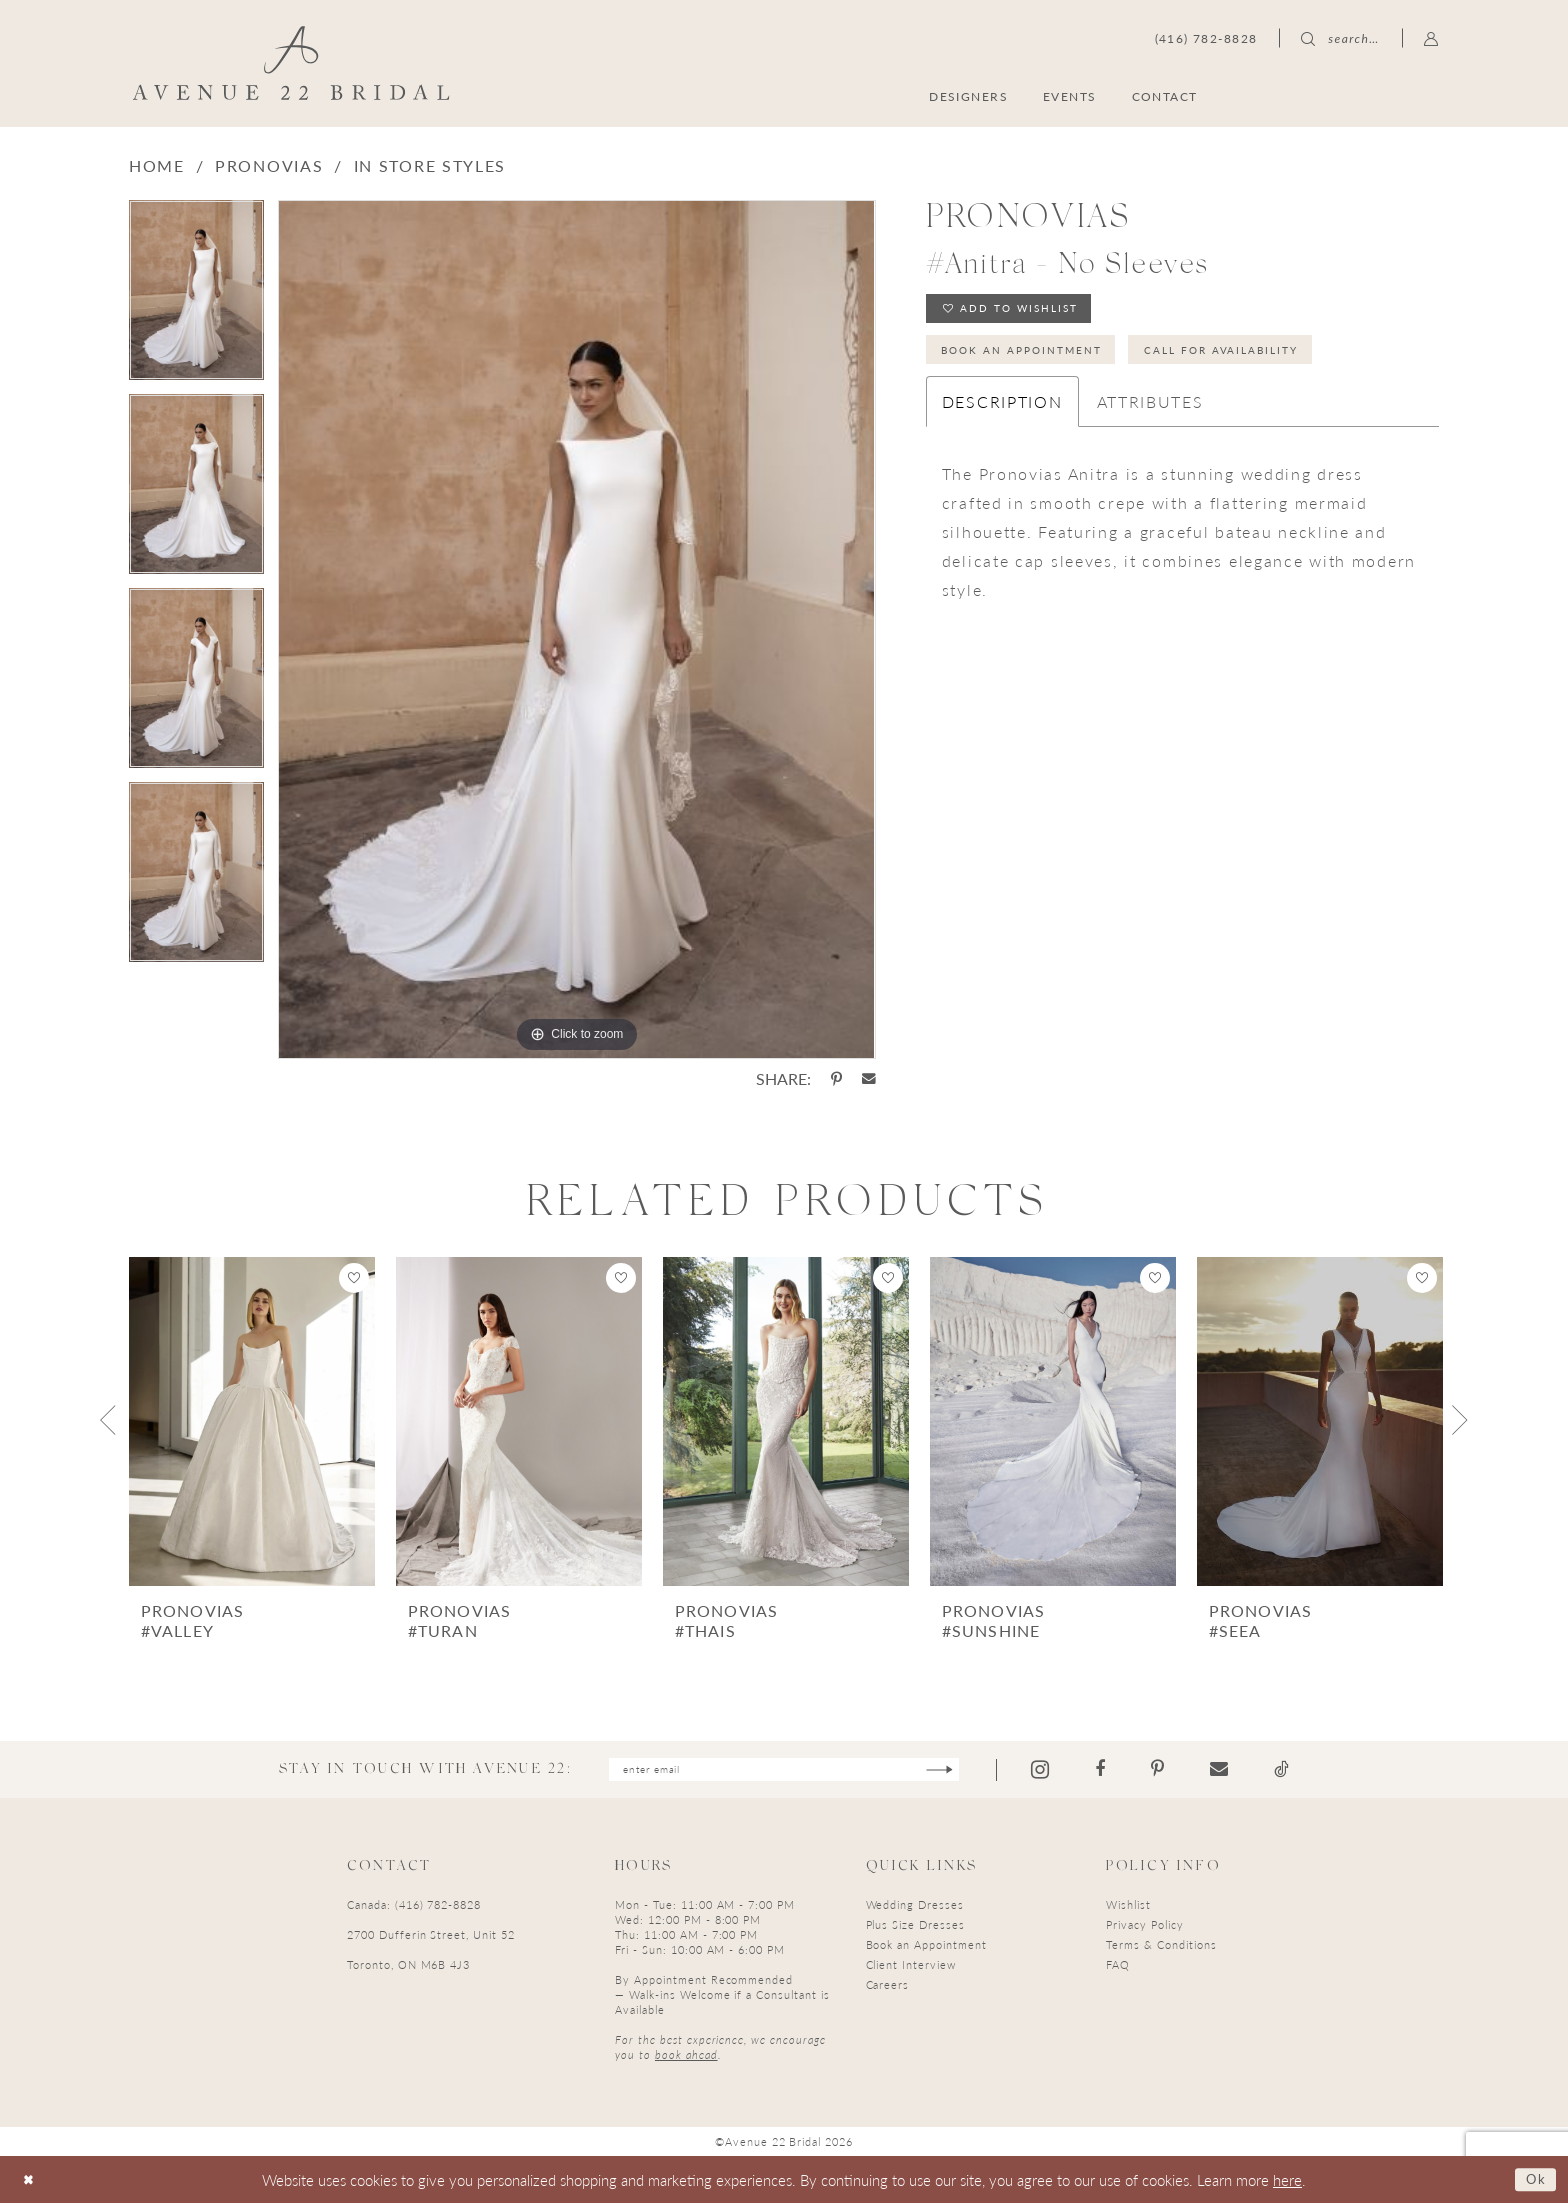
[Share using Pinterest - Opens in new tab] (836, 1079)
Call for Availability (1271, 360)
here (1287, 2182)
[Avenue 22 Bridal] (291, 63)
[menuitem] (1342, 95)
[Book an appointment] (1342, 95)
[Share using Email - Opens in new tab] (869, 1079)
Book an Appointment (1038, 360)
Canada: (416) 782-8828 (414, 1908)
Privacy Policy (1144, 1928)
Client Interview (911, 1968)
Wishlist (1128, 1908)
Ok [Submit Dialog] (1533, 2181)
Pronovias (269, 165)
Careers (888, 1988)
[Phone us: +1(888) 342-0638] (1206, 38)
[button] (1431, 38)
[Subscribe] (967, 1771)
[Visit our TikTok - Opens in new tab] (1312, 1771)
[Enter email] (783, 1771)
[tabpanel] (196, 297)
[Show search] (1340, 38)
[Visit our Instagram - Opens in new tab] (1071, 1771)
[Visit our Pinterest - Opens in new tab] (1188, 1771)
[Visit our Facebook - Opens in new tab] (1131, 1771)
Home (157, 165)
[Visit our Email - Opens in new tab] (1250, 1771)
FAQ (1118, 1968)
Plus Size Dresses (915, 1928)
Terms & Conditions (1161, 1948)
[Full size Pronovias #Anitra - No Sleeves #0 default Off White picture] (576, 629)
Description (1002, 415)
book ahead (686, 2058)
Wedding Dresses (915, 1908)
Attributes (1150, 415)
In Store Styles (430, 165)
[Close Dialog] (31, 2182)
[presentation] (252, 1421)
